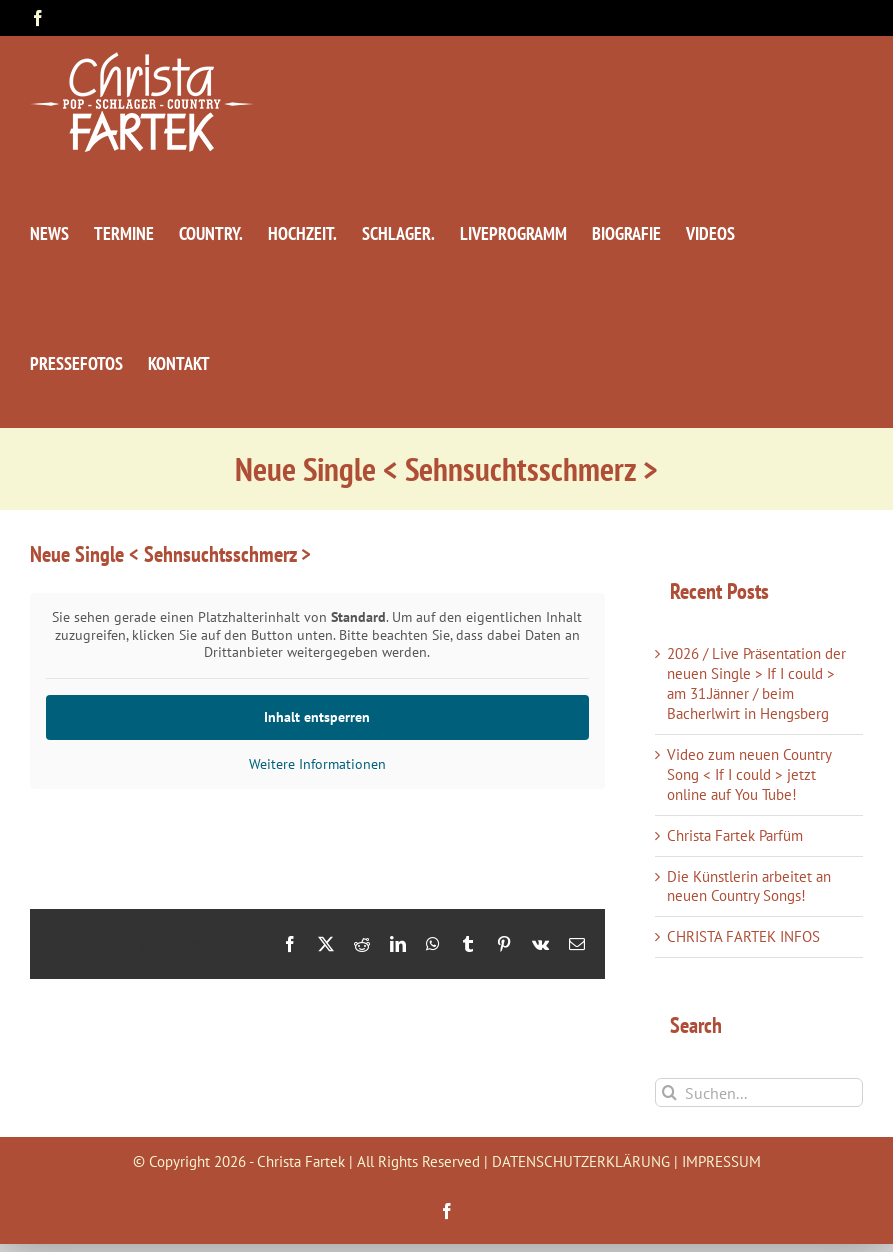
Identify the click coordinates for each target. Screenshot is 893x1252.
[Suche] (669, 1092)
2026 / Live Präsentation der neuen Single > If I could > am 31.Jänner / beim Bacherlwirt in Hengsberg (756, 683)
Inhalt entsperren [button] (317, 716)
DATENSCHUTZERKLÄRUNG (581, 1161)
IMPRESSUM (721, 1161)
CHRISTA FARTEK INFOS (743, 936)
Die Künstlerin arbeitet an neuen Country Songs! (749, 886)
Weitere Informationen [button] (317, 763)
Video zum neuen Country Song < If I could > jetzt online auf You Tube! (749, 774)
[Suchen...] (759, 1092)
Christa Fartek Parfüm (735, 835)
